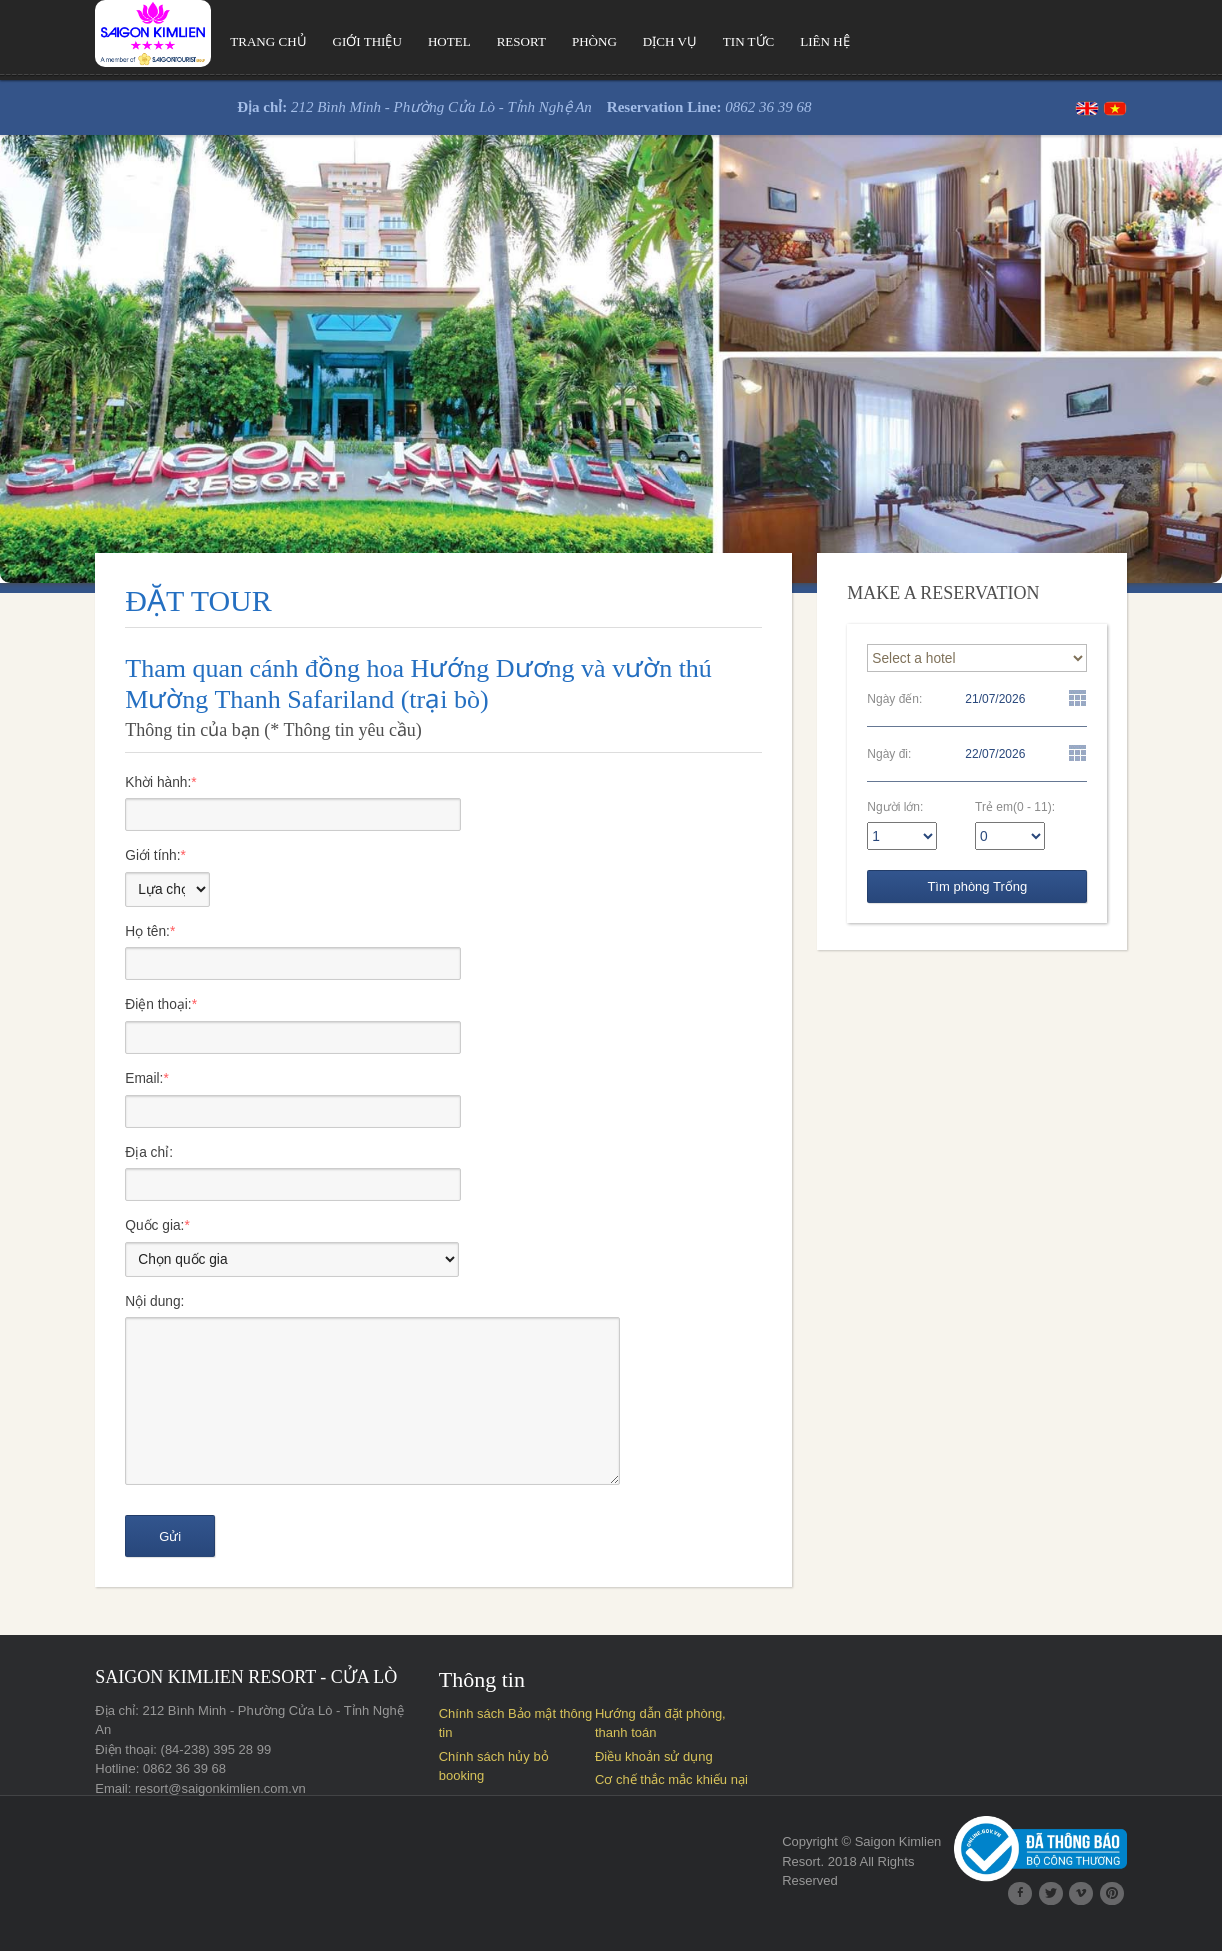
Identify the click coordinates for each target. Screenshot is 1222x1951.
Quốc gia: (104, 1235)
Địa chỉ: (95, 1160)
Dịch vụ (622, 41)
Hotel (398, 41)
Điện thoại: (107, 1010)
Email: (93, 1085)
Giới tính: (102, 858)
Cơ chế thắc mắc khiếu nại (497, 1800)
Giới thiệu (315, 41)
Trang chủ (215, 41)
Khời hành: (108, 783)
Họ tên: (96, 935)
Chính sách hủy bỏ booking (500, 1776)
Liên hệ (779, 41)
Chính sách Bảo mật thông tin (506, 1733)
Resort (471, 41)
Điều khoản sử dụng (652, 1776)
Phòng (545, 41)
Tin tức (701, 41)
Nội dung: (101, 1312)
